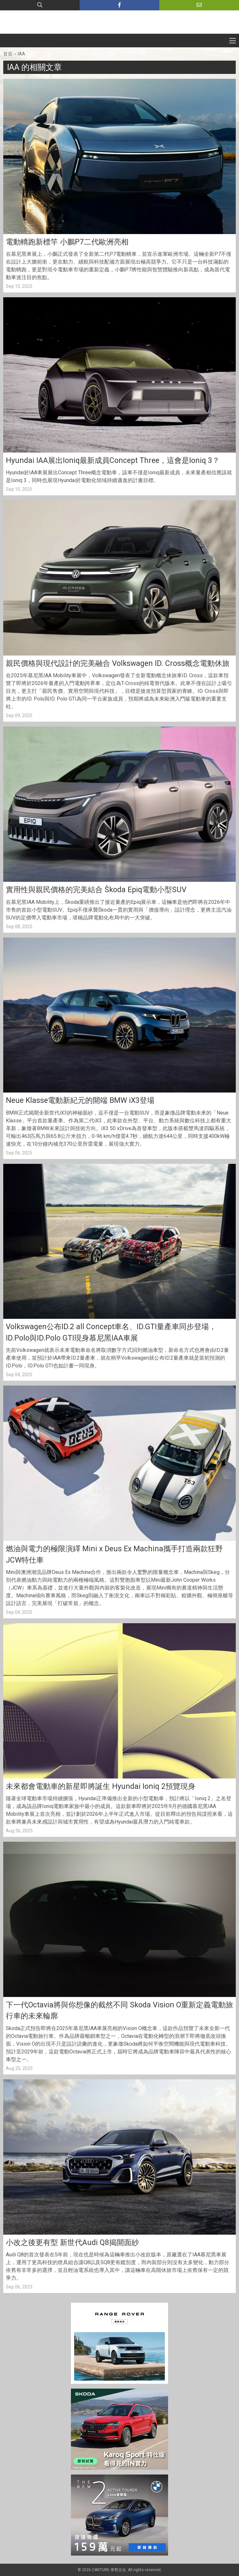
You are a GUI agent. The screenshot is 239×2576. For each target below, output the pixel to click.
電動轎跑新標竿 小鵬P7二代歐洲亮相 (67, 242)
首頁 (7, 53)
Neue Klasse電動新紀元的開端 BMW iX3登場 (80, 1100)
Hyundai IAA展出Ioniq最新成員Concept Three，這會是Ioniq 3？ (113, 460)
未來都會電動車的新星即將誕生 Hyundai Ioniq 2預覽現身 (100, 1786)
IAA (21, 53)
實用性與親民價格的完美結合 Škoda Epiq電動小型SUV (97, 889)
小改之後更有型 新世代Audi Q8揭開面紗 (72, 2242)
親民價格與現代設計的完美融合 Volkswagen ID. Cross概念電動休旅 (118, 663)
